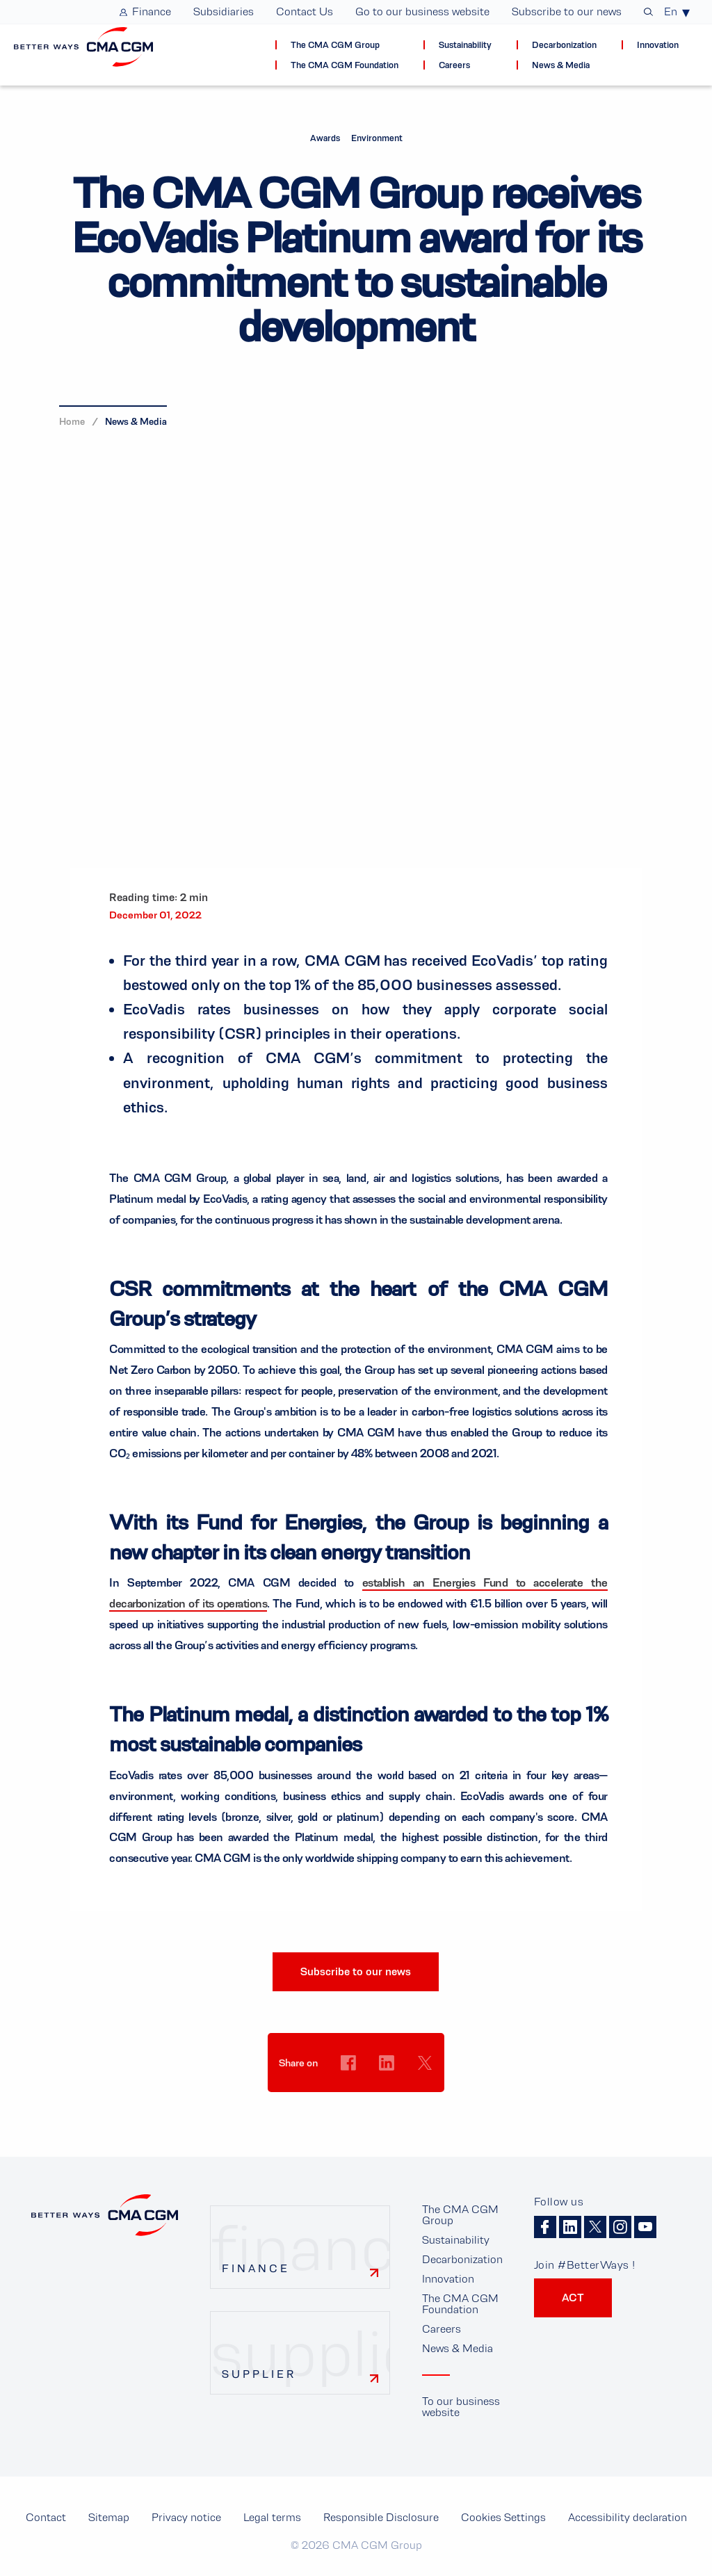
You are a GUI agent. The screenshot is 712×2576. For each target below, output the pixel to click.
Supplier (259, 2374)
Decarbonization (462, 2259)
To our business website (461, 2406)
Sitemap (108, 2517)
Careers (441, 2329)
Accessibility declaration (627, 2517)
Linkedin (570, 2227)
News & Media (136, 421)
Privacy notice (186, 2517)
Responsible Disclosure (381, 2517)
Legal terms (272, 2517)
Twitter (595, 2227)
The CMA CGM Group (460, 2214)
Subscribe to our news (355, 1971)
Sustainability (456, 2240)
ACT (573, 2297)
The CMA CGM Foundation (460, 2303)
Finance (256, 2268)
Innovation (448, 2279)
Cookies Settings (348, 2089)
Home (72, 421)
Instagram (620, 2227)
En (670, 11)
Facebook (545, 2227)
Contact (46, 2517)
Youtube (645, 2227)
